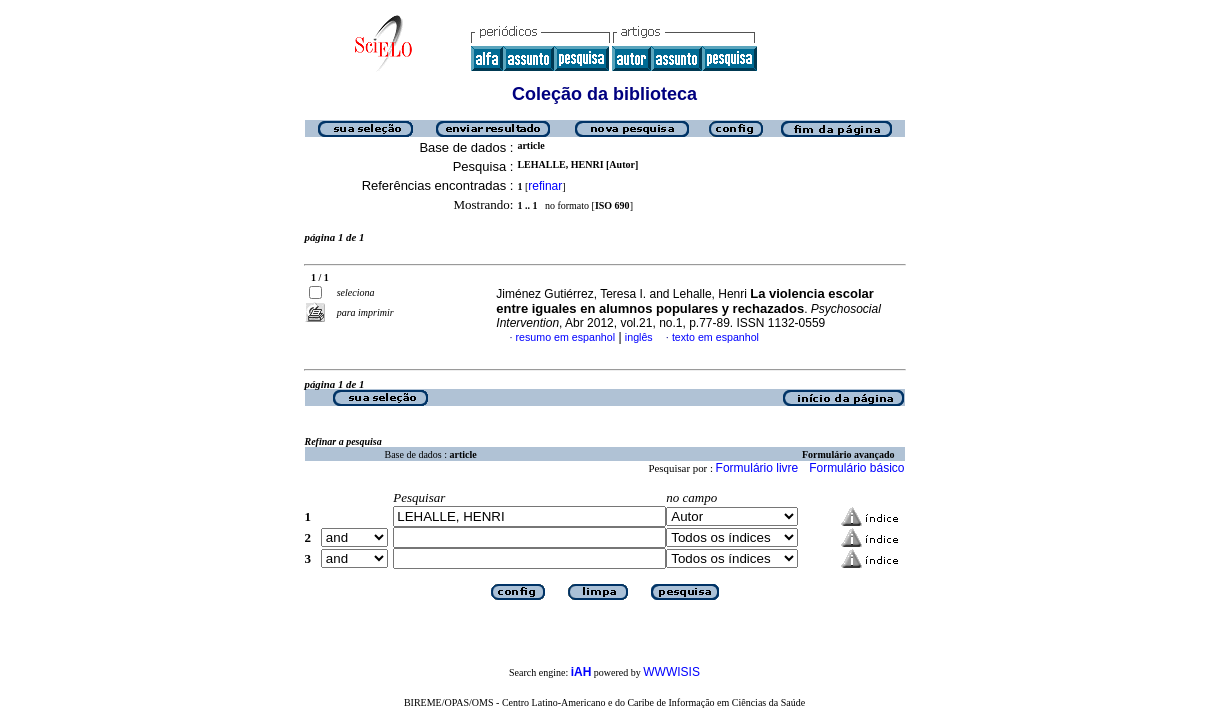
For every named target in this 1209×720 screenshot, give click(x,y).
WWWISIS (671, 672)
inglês (639, 337)
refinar (545, 186)
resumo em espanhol (566, 337)
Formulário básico (856, 468)
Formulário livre (757, 468)
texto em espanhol (715, 337)
